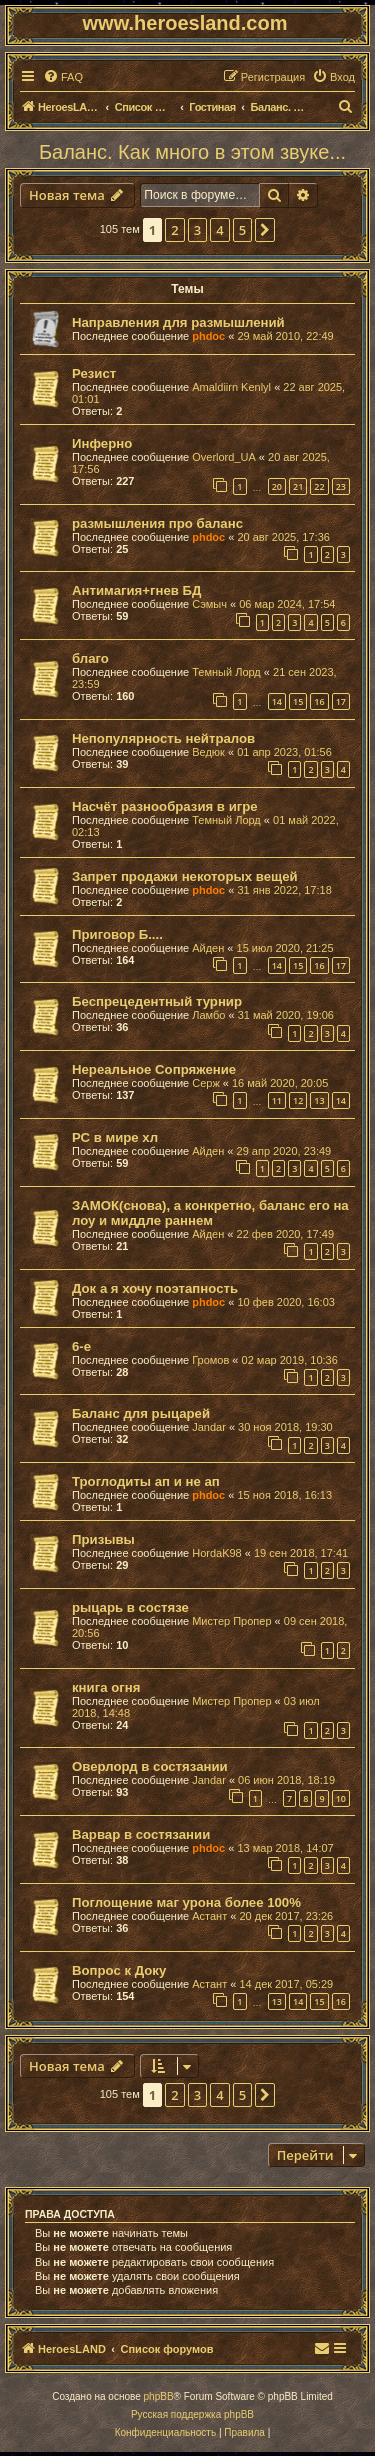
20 (277, 486)
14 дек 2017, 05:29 (286, 1984)
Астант (209, 1916)
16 (319, 701)
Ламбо (208, 1015)
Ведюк (208, 752)
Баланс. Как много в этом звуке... (192, 152)
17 (341, 701)
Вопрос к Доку (119, 1970)
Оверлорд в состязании (150, 1766)
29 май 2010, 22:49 (285, 336)
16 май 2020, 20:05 (280, 1083)
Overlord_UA (224, 457)
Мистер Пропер (231, 1621)
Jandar (209, 1427)
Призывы (103, 1539)
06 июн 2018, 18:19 (286, 1780)
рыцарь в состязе (130, 1607)
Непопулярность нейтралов (163, 738)
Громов (210, 1360)
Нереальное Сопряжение (154, 1069)
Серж (206, 1083)
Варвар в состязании (141, 1834)
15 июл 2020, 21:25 (285, 948)
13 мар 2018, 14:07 (285, 1848)
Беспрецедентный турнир (157, 1001)
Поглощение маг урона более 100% (186, 1902)
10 (341, 1798)
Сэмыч (209, 604)
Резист (94, 373)
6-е (81, 1346)
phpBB (159, 2396)
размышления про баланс (157, 523)
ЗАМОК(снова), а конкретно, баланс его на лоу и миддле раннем (210, 1213)
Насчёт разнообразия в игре (165, 806)
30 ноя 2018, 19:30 (285, 1427)
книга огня (106, 1687)
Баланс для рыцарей (141, 1413)
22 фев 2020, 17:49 (285, 1234)
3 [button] (197, 230)
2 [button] (174, 230)
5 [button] (242, 230)
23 (341, 486)
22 (319, 486)
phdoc (208, 336)
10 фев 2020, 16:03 (285, 1302)
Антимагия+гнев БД (136, 590)
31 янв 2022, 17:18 (284, 890)
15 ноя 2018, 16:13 (284, 1495)
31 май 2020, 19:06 (286, 1015)
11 (277, 1100)
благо (90, 658)
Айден (208, 948)
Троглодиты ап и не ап (146, 1481)
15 (298, 701)
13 (319, 1100)
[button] (265, 230)
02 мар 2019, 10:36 (290, 1360)
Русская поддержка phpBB (192, 2414)
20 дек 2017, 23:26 (286, 1916)
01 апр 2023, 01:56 (284, 752)
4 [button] (219, 230)
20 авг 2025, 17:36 (283, 537)
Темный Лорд (226, 672)
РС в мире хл (115, 1137)
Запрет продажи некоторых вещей (185, 876)
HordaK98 (217, 1553)
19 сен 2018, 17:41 (301, 1553)
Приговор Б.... (117, 934)
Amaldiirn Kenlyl (231, 387)
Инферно (102, 443)
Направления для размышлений (178, 322)
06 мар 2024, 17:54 (287, 604)
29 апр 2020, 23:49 (284, 1151)
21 (298, 486)
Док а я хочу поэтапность (155, 1288)
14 (277, 701)
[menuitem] (63, 77)
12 (298, 1100)
